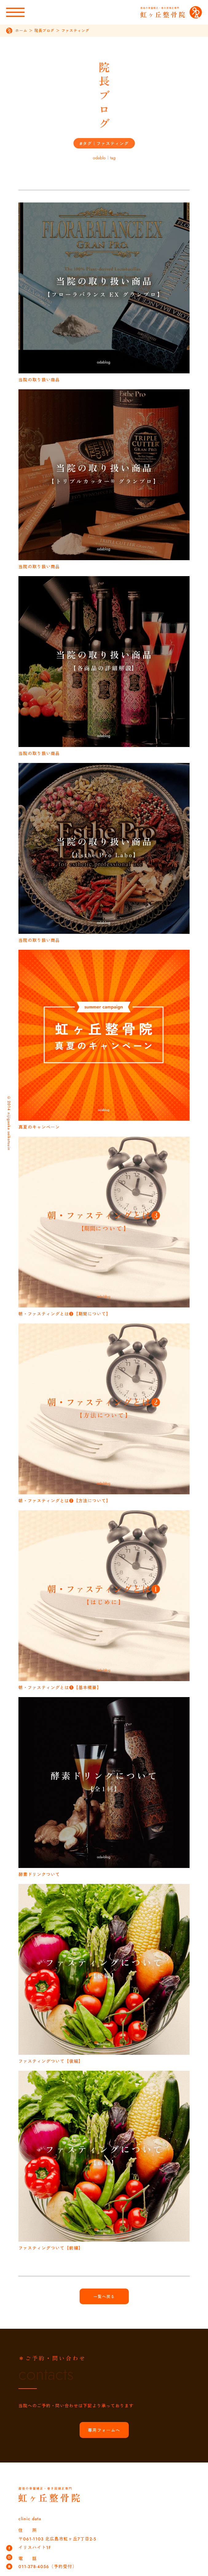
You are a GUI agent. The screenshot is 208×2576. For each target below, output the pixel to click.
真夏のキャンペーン (39, 1127)
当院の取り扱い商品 (39, 380)
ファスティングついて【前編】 (50, 2248)
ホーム (21, 30)
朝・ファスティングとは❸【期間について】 (64, 1314)
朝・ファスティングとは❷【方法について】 (64, 1501)
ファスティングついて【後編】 (50, 2061)
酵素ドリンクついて (39, 1874)
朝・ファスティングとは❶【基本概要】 (59, 1688)
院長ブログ (44, 30)
